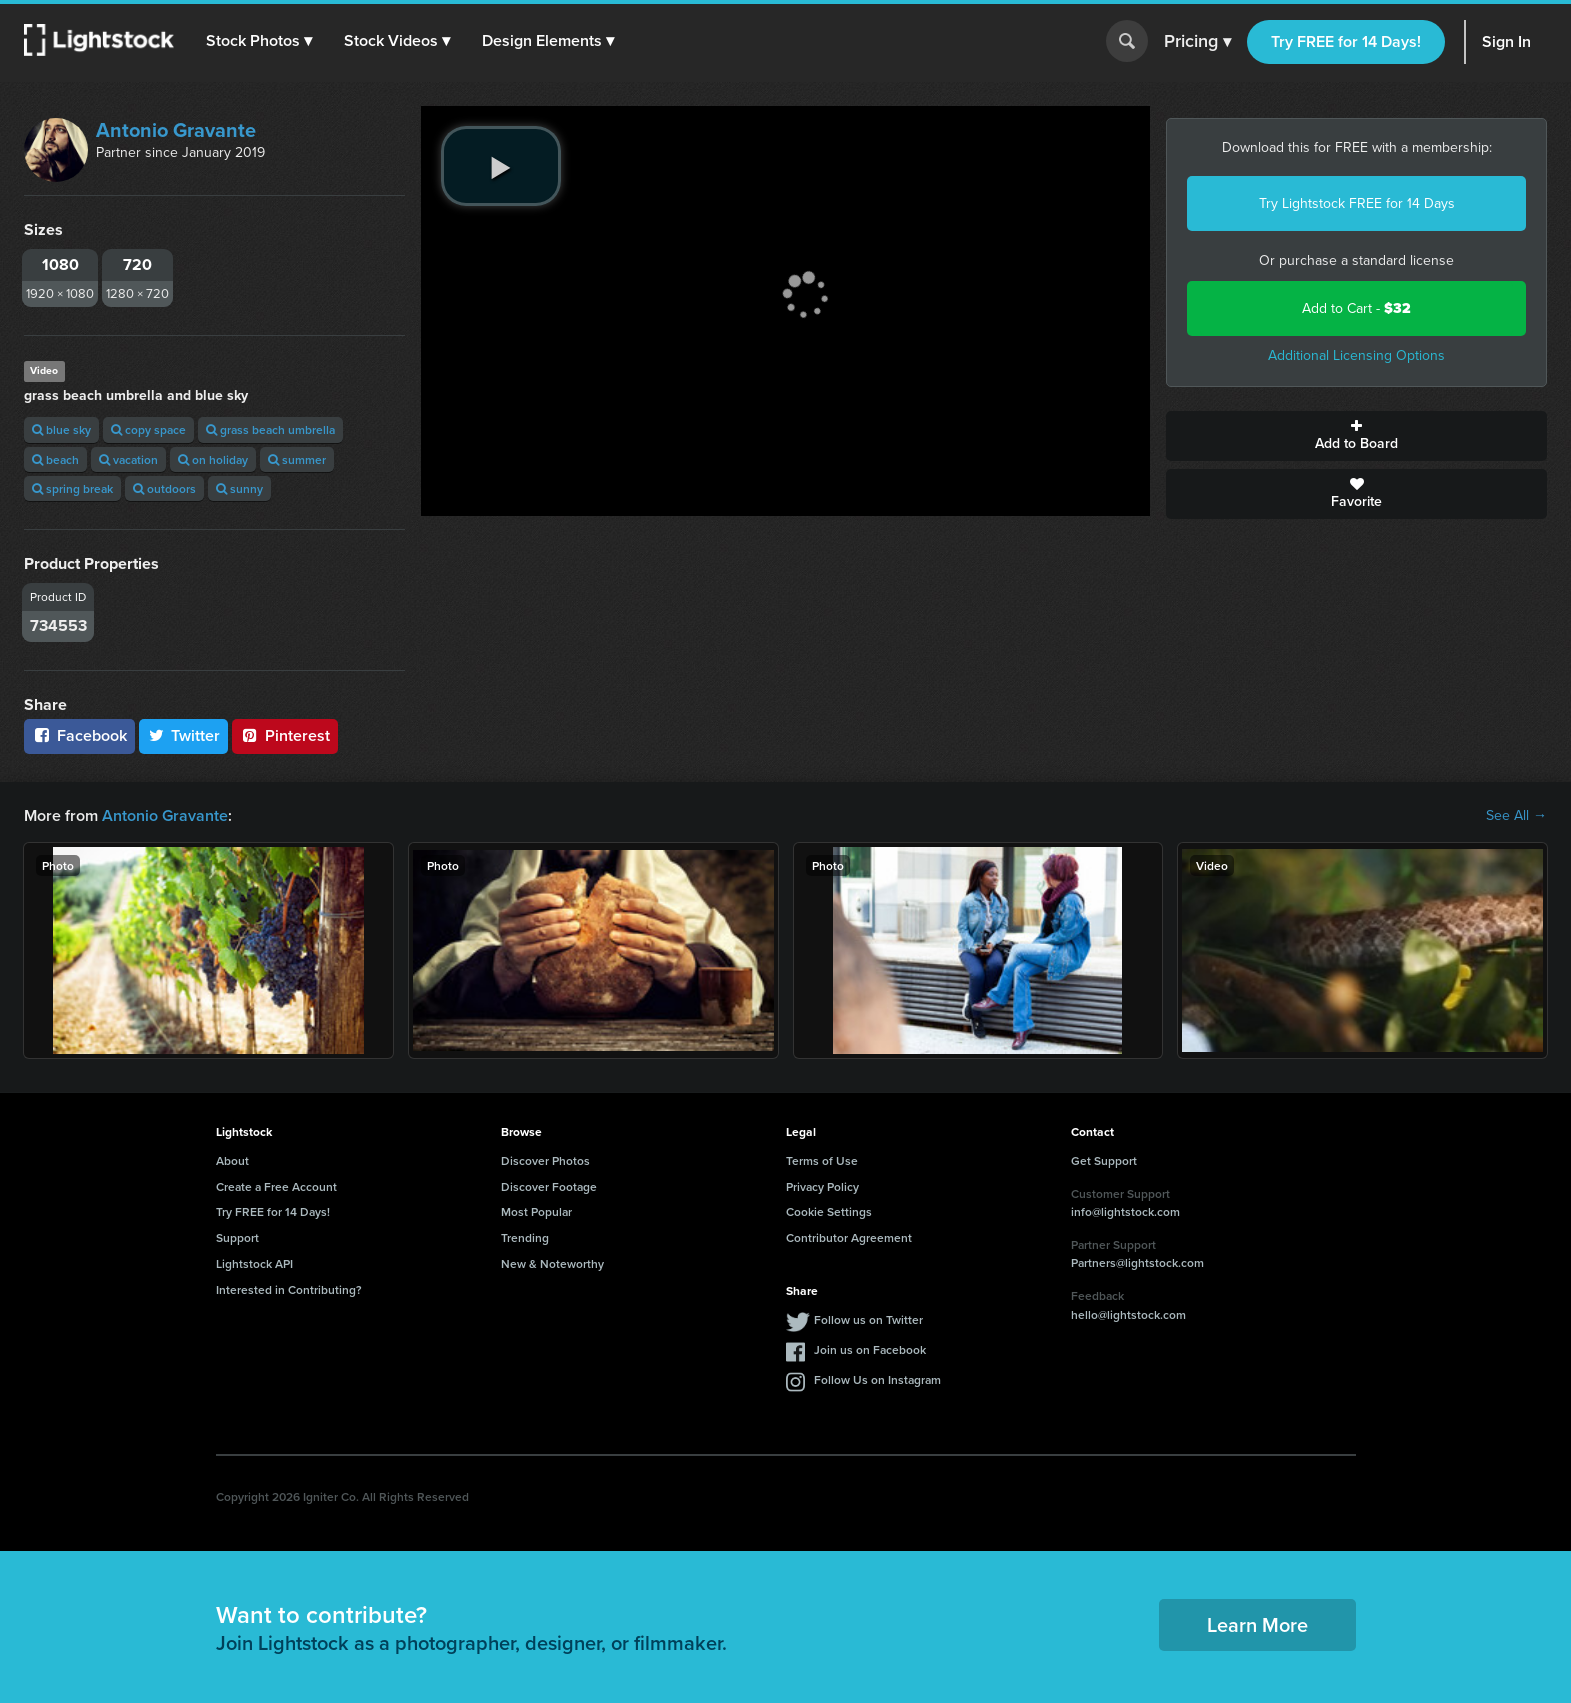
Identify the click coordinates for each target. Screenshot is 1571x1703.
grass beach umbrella (270, 429)
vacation (128, 459)
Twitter (184, 735)
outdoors (164, 488)
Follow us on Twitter (868, 1319)
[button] (259, 41)
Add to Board (1356, 436)
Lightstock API (254, 1263)
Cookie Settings (829, 1211)
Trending (525, 1237)
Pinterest (285, 735)
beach (55, 459)
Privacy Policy (822, 1186)
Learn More (1257, 1624)
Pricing (1197, 42)
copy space (148, 429)
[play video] (501, 166)
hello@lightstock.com (1128, 1314)
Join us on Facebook (870, 1349)
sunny (239, 488)
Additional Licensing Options (1356, 355)
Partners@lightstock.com (1137, 1262)
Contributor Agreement (849, 1237)
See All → (1516, 816)
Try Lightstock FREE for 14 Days (1357, 203)
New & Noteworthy (552, 1263)
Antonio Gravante (176, 130)
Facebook (79, 735)
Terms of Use (822, 1160)
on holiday (213, 459)
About (232, 1160)
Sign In (1506, 41)
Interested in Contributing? (289, 1289)
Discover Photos (545, 1160)
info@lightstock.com (1125, 1211)
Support (237, 1237)
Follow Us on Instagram (877, 1379)
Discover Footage (549, 1186)
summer (297, 459)
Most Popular (536, 1211)
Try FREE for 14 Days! (1346, 41)
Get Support (1104, 1160)
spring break (72, 488)
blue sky (61, 429)
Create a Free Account (276, 1186)
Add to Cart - (1356, 308)
